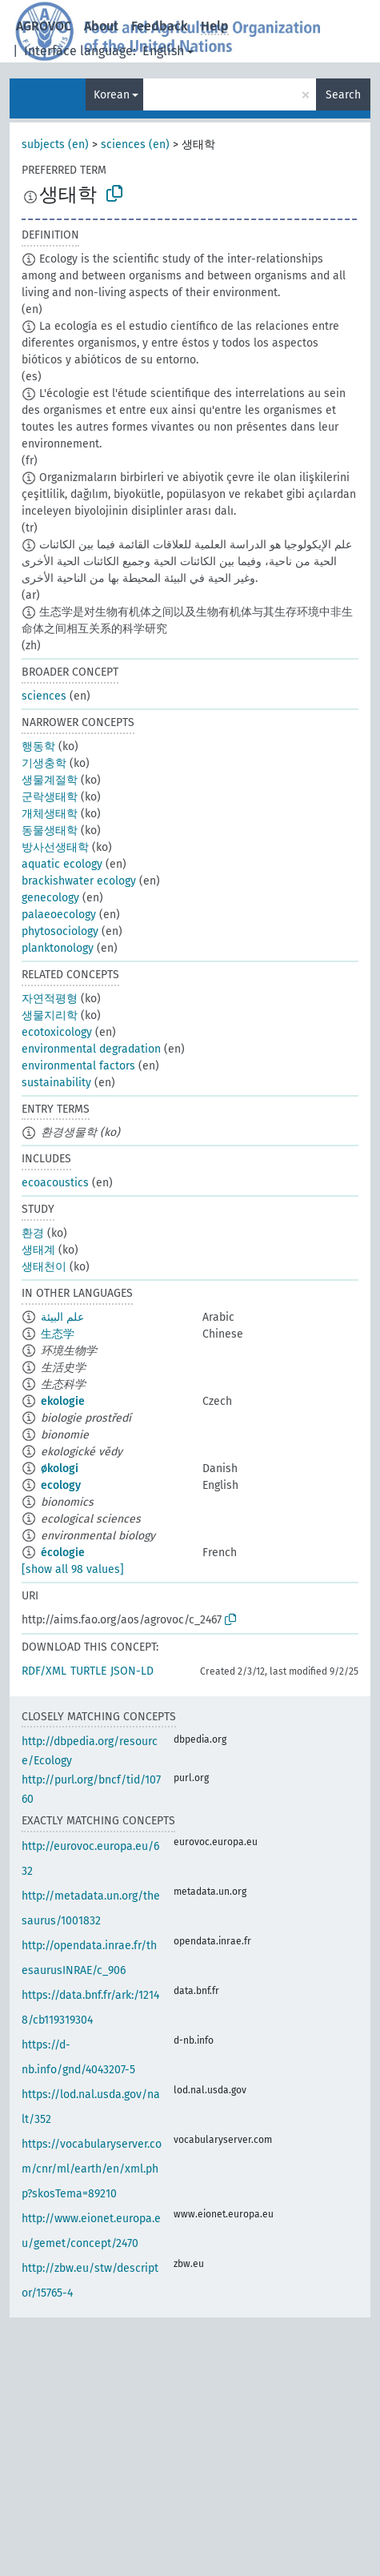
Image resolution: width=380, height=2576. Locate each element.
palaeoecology (59, 914)
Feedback (159, 26)
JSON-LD (132, 1671)
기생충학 (44, 763)
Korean (112, 95)
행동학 (38, 746)
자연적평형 (50, 998)
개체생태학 (50, 814)
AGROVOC (43, 26)
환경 (33, 1233)
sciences (44, 696)
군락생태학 (50, 797)
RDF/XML (44, 1671)
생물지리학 (50, 1015)
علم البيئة (62, 1317)
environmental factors (78, 1066)
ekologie (63, 1401)
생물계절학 (50, 780)
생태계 (38, 1250)
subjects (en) (55, 144)
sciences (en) (135, 144)
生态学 (57, 1334)
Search (343, 95)
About (101, 26)
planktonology (58, 948)
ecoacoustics (55, 1183)
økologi (59, 1468)
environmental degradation (91, 1049)
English (163, 50)
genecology (50, 898)
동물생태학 (50, 830)
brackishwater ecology (79, 881)
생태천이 (44, 1267)
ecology (61, 1485)
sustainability (56, 1082)
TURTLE (88, 1671)
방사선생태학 (55, 847)
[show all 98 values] (73, 1569)
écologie (63, 1552)
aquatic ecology (62, 864)
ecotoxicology (57, 1032)
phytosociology (60, 931)
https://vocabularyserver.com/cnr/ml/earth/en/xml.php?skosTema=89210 (92, 2169)
